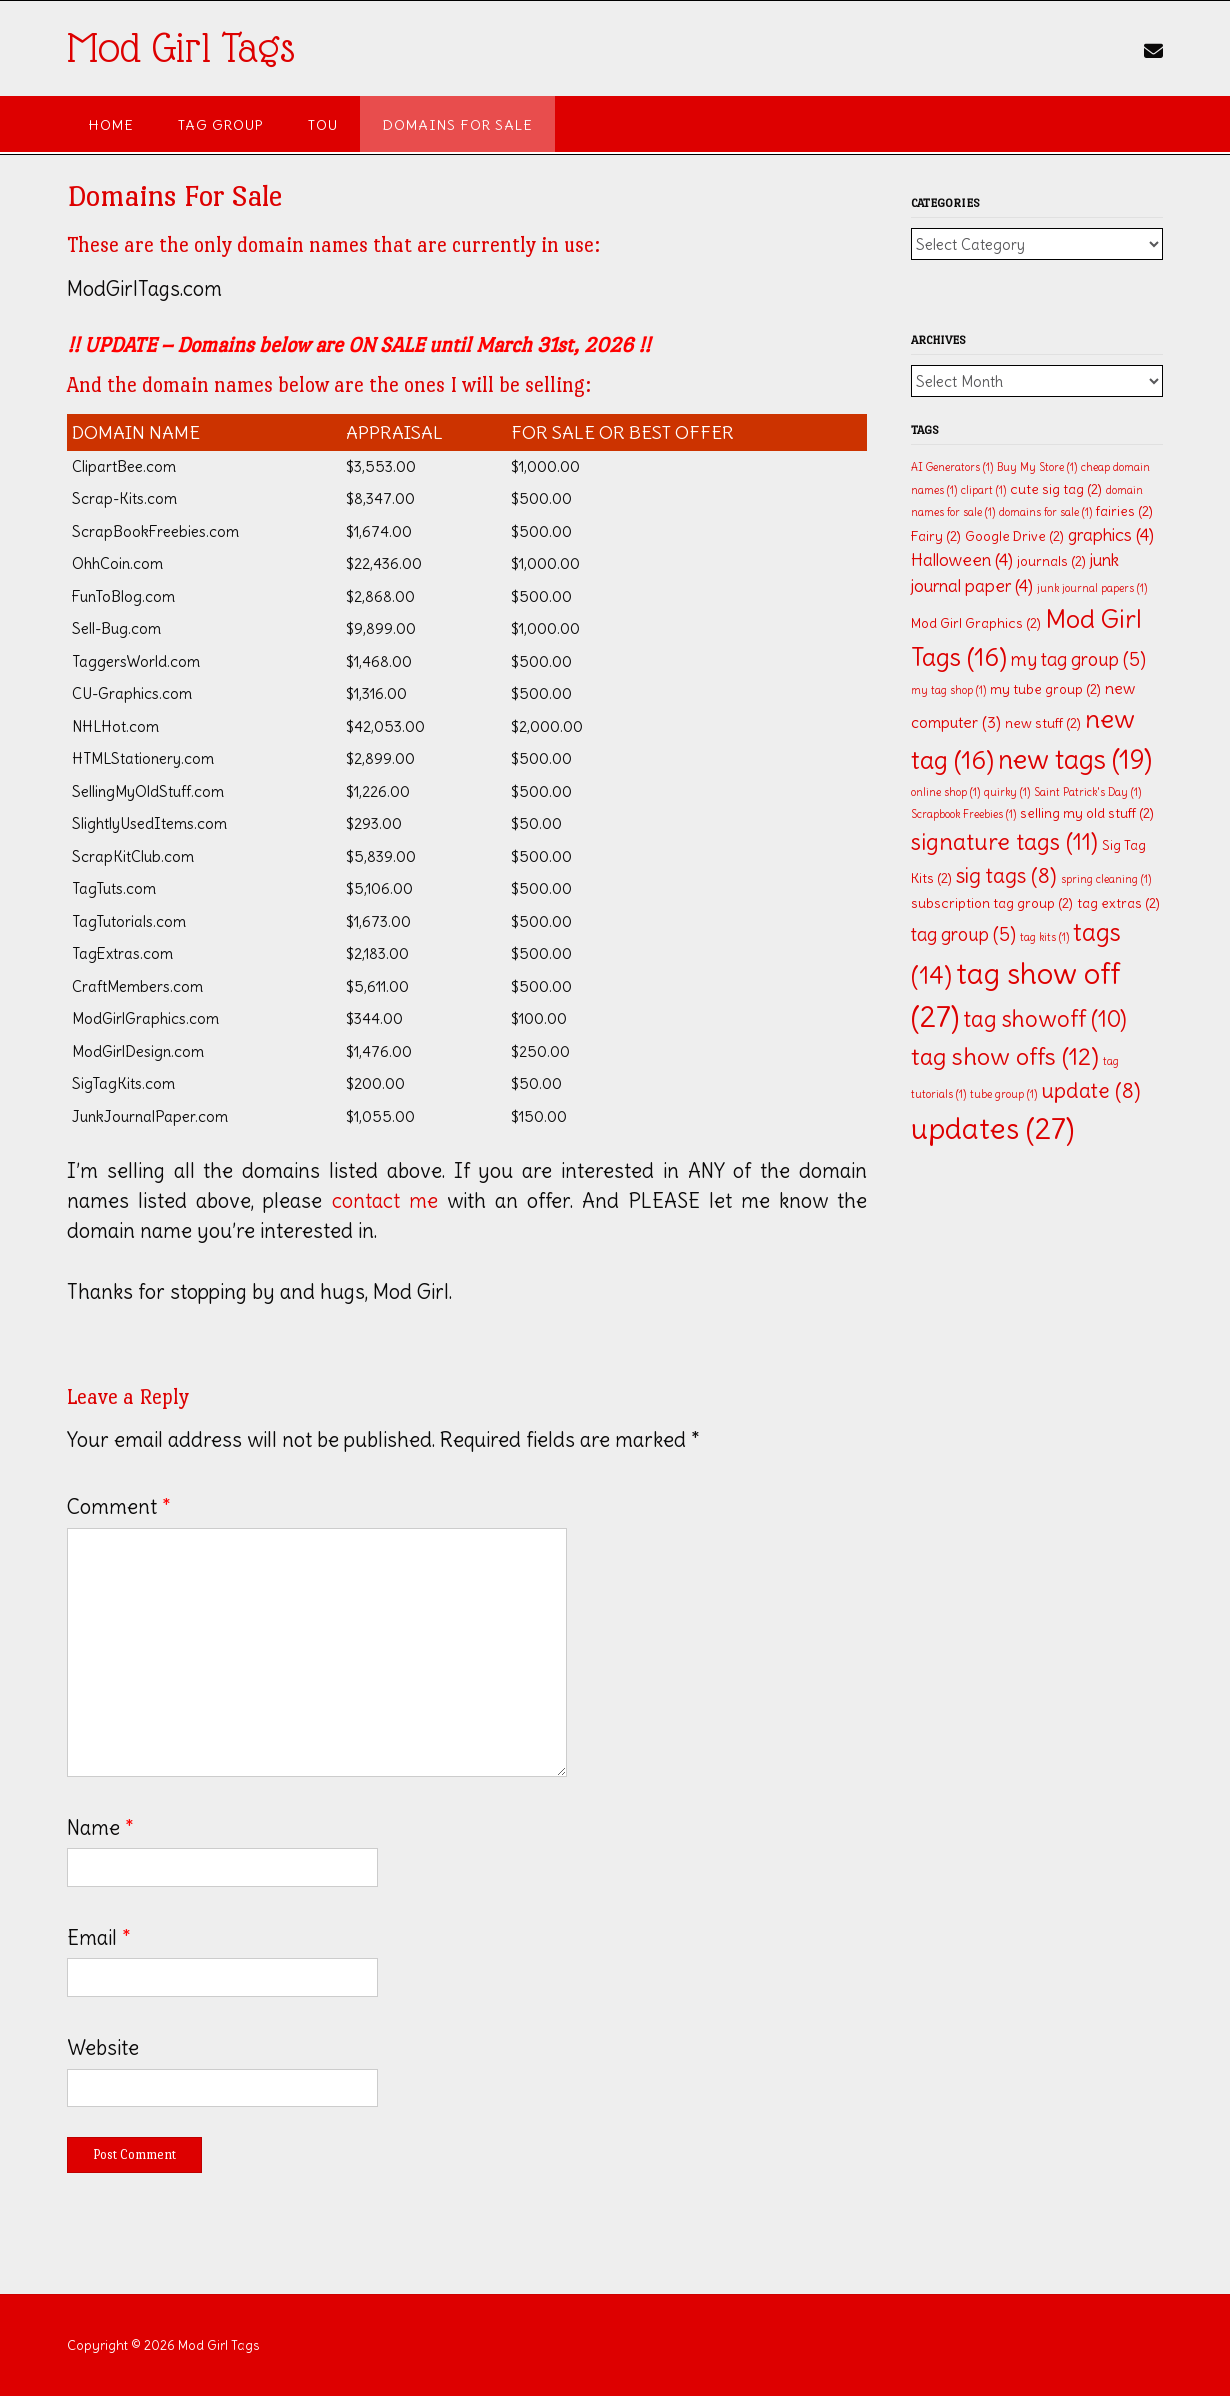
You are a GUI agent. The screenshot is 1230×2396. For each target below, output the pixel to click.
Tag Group (221, 125)
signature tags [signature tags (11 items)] (1004, 841)
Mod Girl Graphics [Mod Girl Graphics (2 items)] (976, 623)
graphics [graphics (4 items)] (1111, 535)
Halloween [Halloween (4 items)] (962, 560)
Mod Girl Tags (181, 48)
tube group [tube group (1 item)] (1003, 1094)
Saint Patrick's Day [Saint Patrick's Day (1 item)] (1087, 792)
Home (111, 125)
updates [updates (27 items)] (992, 1128)
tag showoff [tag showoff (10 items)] (1045, 1019)
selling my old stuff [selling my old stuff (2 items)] (1087, 813)
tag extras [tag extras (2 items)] (1118, 903)
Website (103, 2047)
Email (99, 1937)
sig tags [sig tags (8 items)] (1006, 875)
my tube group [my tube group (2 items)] (1045, 689)
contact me (385, 1200)
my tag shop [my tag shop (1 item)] (948, 690)
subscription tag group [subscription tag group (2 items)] (992, 903)
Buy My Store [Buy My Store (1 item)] (1037, 467)
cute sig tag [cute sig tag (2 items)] (1056, 489)
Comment (119, 1506)
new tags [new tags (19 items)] (1075, 759)
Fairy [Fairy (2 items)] (936, 536)
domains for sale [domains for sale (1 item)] (1045, 512)
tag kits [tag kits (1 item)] (1044, 937)
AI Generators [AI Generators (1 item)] (952, 467)
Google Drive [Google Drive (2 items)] (1014, 536)
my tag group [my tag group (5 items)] (1078, 659)
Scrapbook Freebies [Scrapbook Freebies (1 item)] (963, 814)
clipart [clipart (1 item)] (983, 490)
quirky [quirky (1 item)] (1007, 792)
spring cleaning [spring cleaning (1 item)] (1106, 879)
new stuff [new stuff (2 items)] (1043, 723)
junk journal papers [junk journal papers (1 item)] (1092, 588)
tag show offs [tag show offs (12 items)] (1005, 1056)
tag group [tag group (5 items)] (963, 934)
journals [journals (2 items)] (1051, 561)
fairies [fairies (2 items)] (1124, 511)
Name (100, 1827)
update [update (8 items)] (1091, 1090)
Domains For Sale (457, 125)
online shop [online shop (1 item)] (945, 792)
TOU (323, 125)
